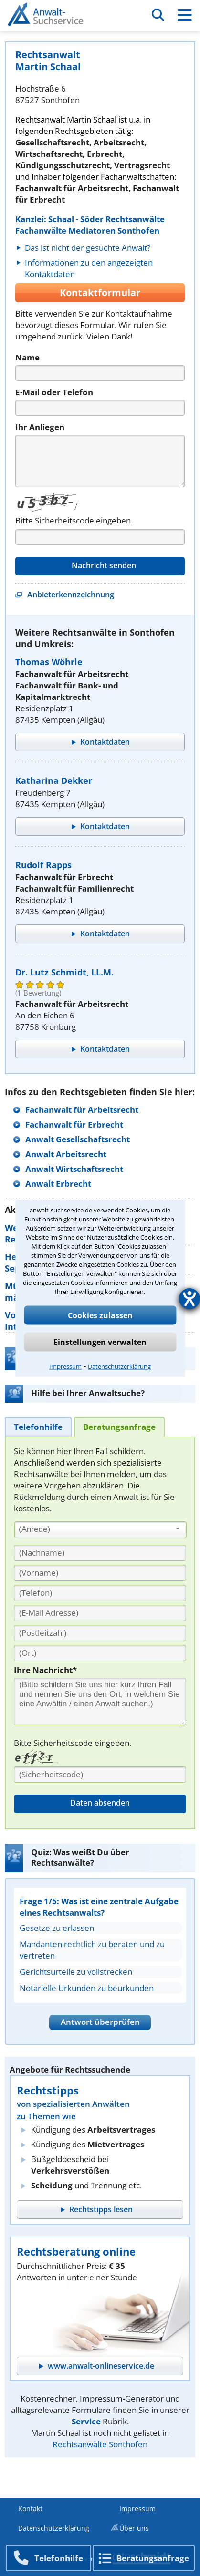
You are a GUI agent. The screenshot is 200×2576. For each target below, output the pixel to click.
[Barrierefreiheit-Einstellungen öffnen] (189, 1298)
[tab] (38, 1427)
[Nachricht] (100, 461)
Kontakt (30, 2508)
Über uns (134, 2528)
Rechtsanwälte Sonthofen (100, 2444)
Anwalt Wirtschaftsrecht (74, 1168)
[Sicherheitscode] (100, 1774)
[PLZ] (100, 1633)
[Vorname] (100, 1573)
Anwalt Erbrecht (58, 1183)
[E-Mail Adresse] (100, 1613)
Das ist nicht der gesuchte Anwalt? (87, 247)
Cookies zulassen (100, 1315)
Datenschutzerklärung (119, 1366)
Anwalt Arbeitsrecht (65, 1154)
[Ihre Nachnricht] (100, 1701)
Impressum (65, 1366)
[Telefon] (100, 408)
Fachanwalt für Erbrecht (74, 1124)
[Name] (100, 373)
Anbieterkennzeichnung (70, 594)
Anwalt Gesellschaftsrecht (77, 1139)
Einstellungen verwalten (100, 1341)
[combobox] (100, 1530)
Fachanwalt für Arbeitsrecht (81, 1109)
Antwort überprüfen (100, 2021)
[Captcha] (100, 537)
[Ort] (100, 1653)
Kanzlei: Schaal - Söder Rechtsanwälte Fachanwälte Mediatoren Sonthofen (90, 225)
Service (86, 2421)
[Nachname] (100, 1553)
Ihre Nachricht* (45, 1669)
